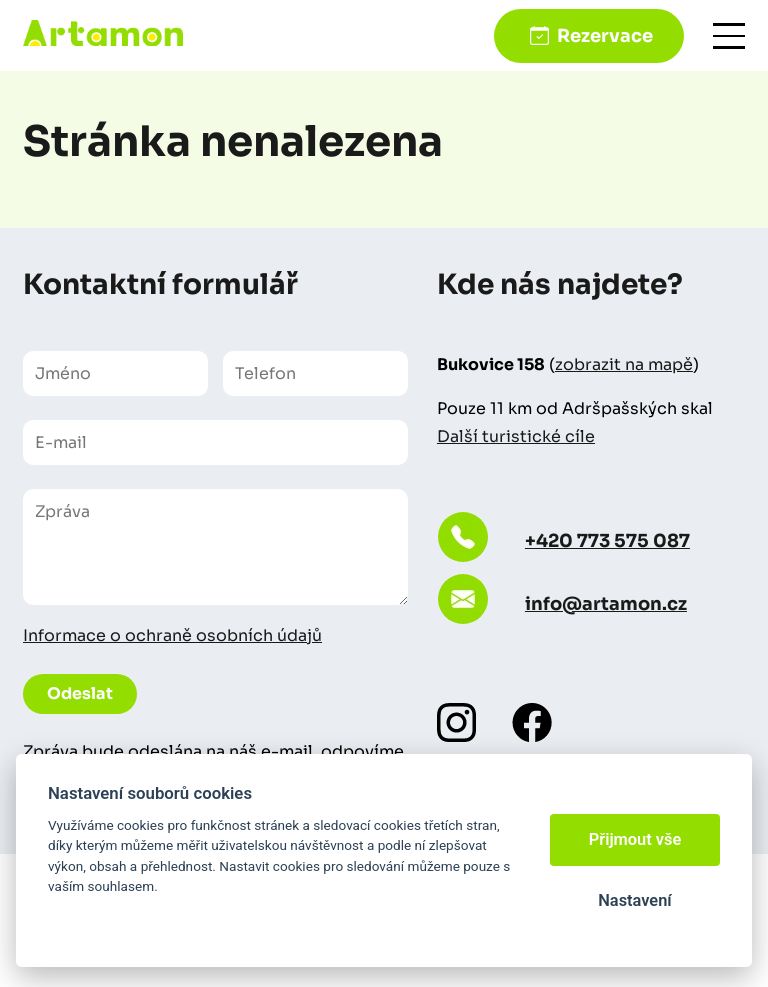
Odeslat (80, 693)
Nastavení (634, 900)
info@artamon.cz (606, 604)
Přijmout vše (635, 839)
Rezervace (605, 36)
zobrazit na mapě (624, 364)
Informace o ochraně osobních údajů (172, 635)
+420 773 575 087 (607, 541)
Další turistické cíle (516, 436)
